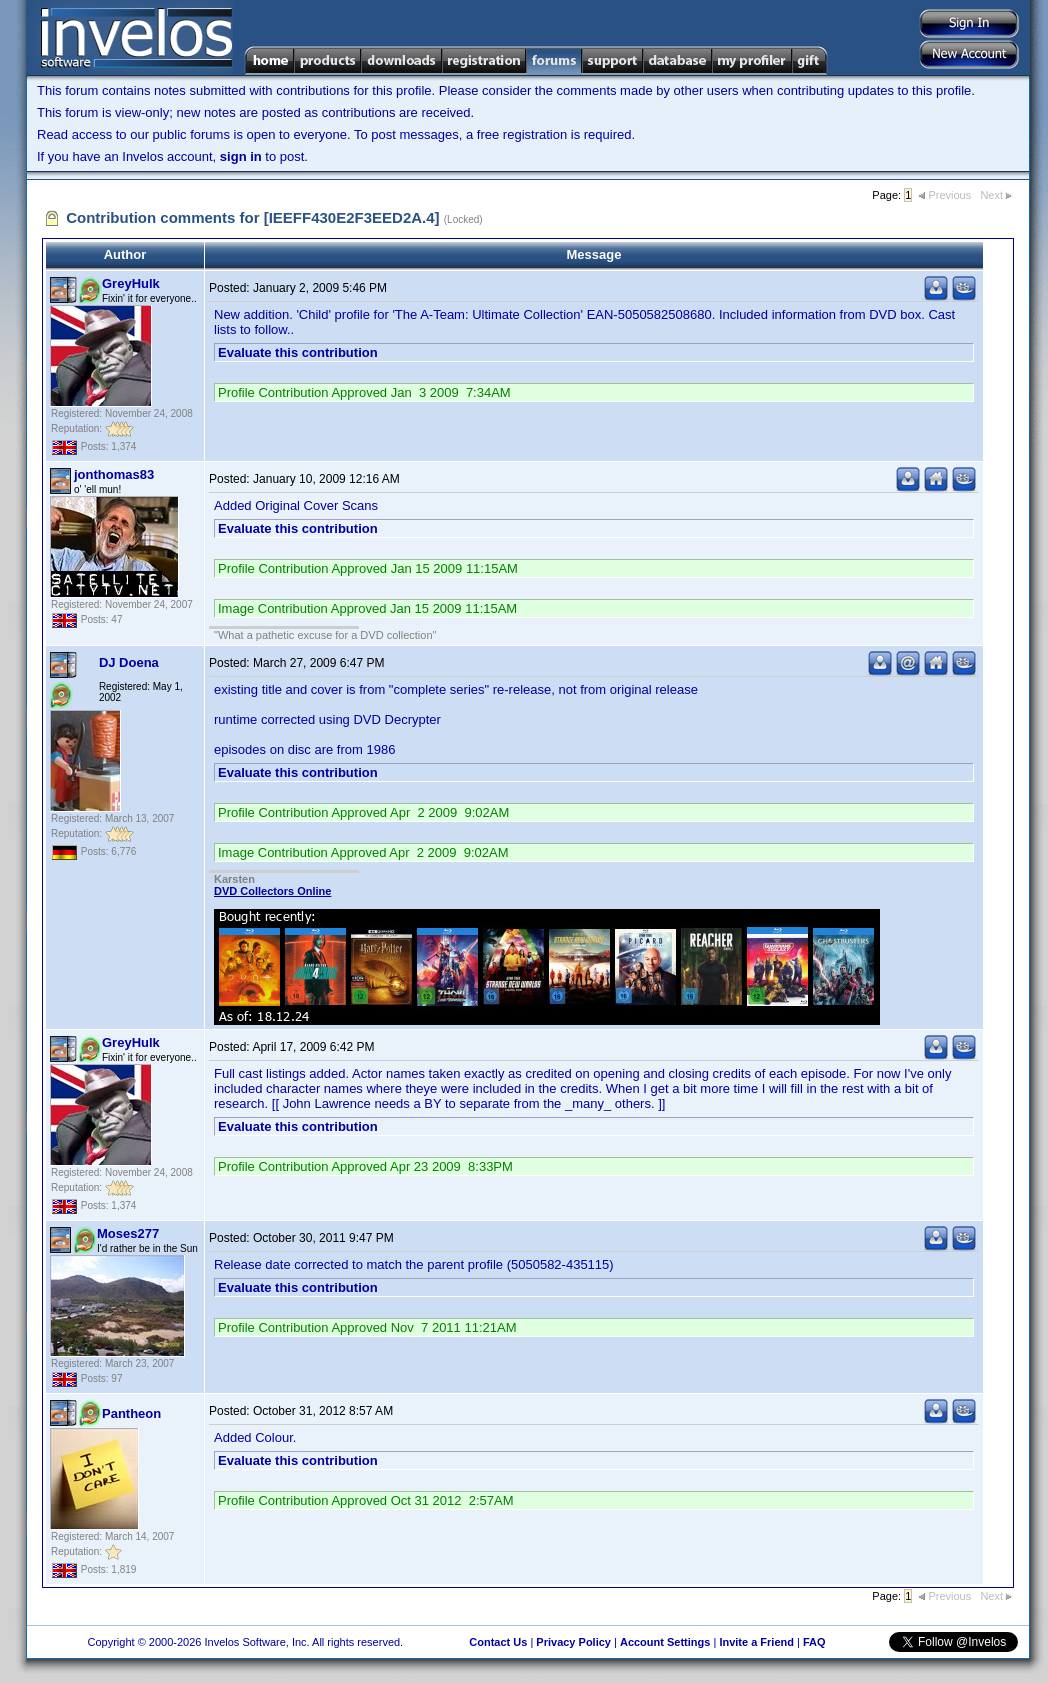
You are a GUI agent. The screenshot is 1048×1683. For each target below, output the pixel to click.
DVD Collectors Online (272, 891)
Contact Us (498, 1642)
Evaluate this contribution (298, 352)
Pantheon (131, 1413)
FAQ (814, 1642)
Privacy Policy (573, 1642)
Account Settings (665, 1642)
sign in (241, 156)
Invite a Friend (756, 1642)
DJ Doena (129, 662)
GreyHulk (131, 283)
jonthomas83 (114, 474)
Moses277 (128, 1233)
